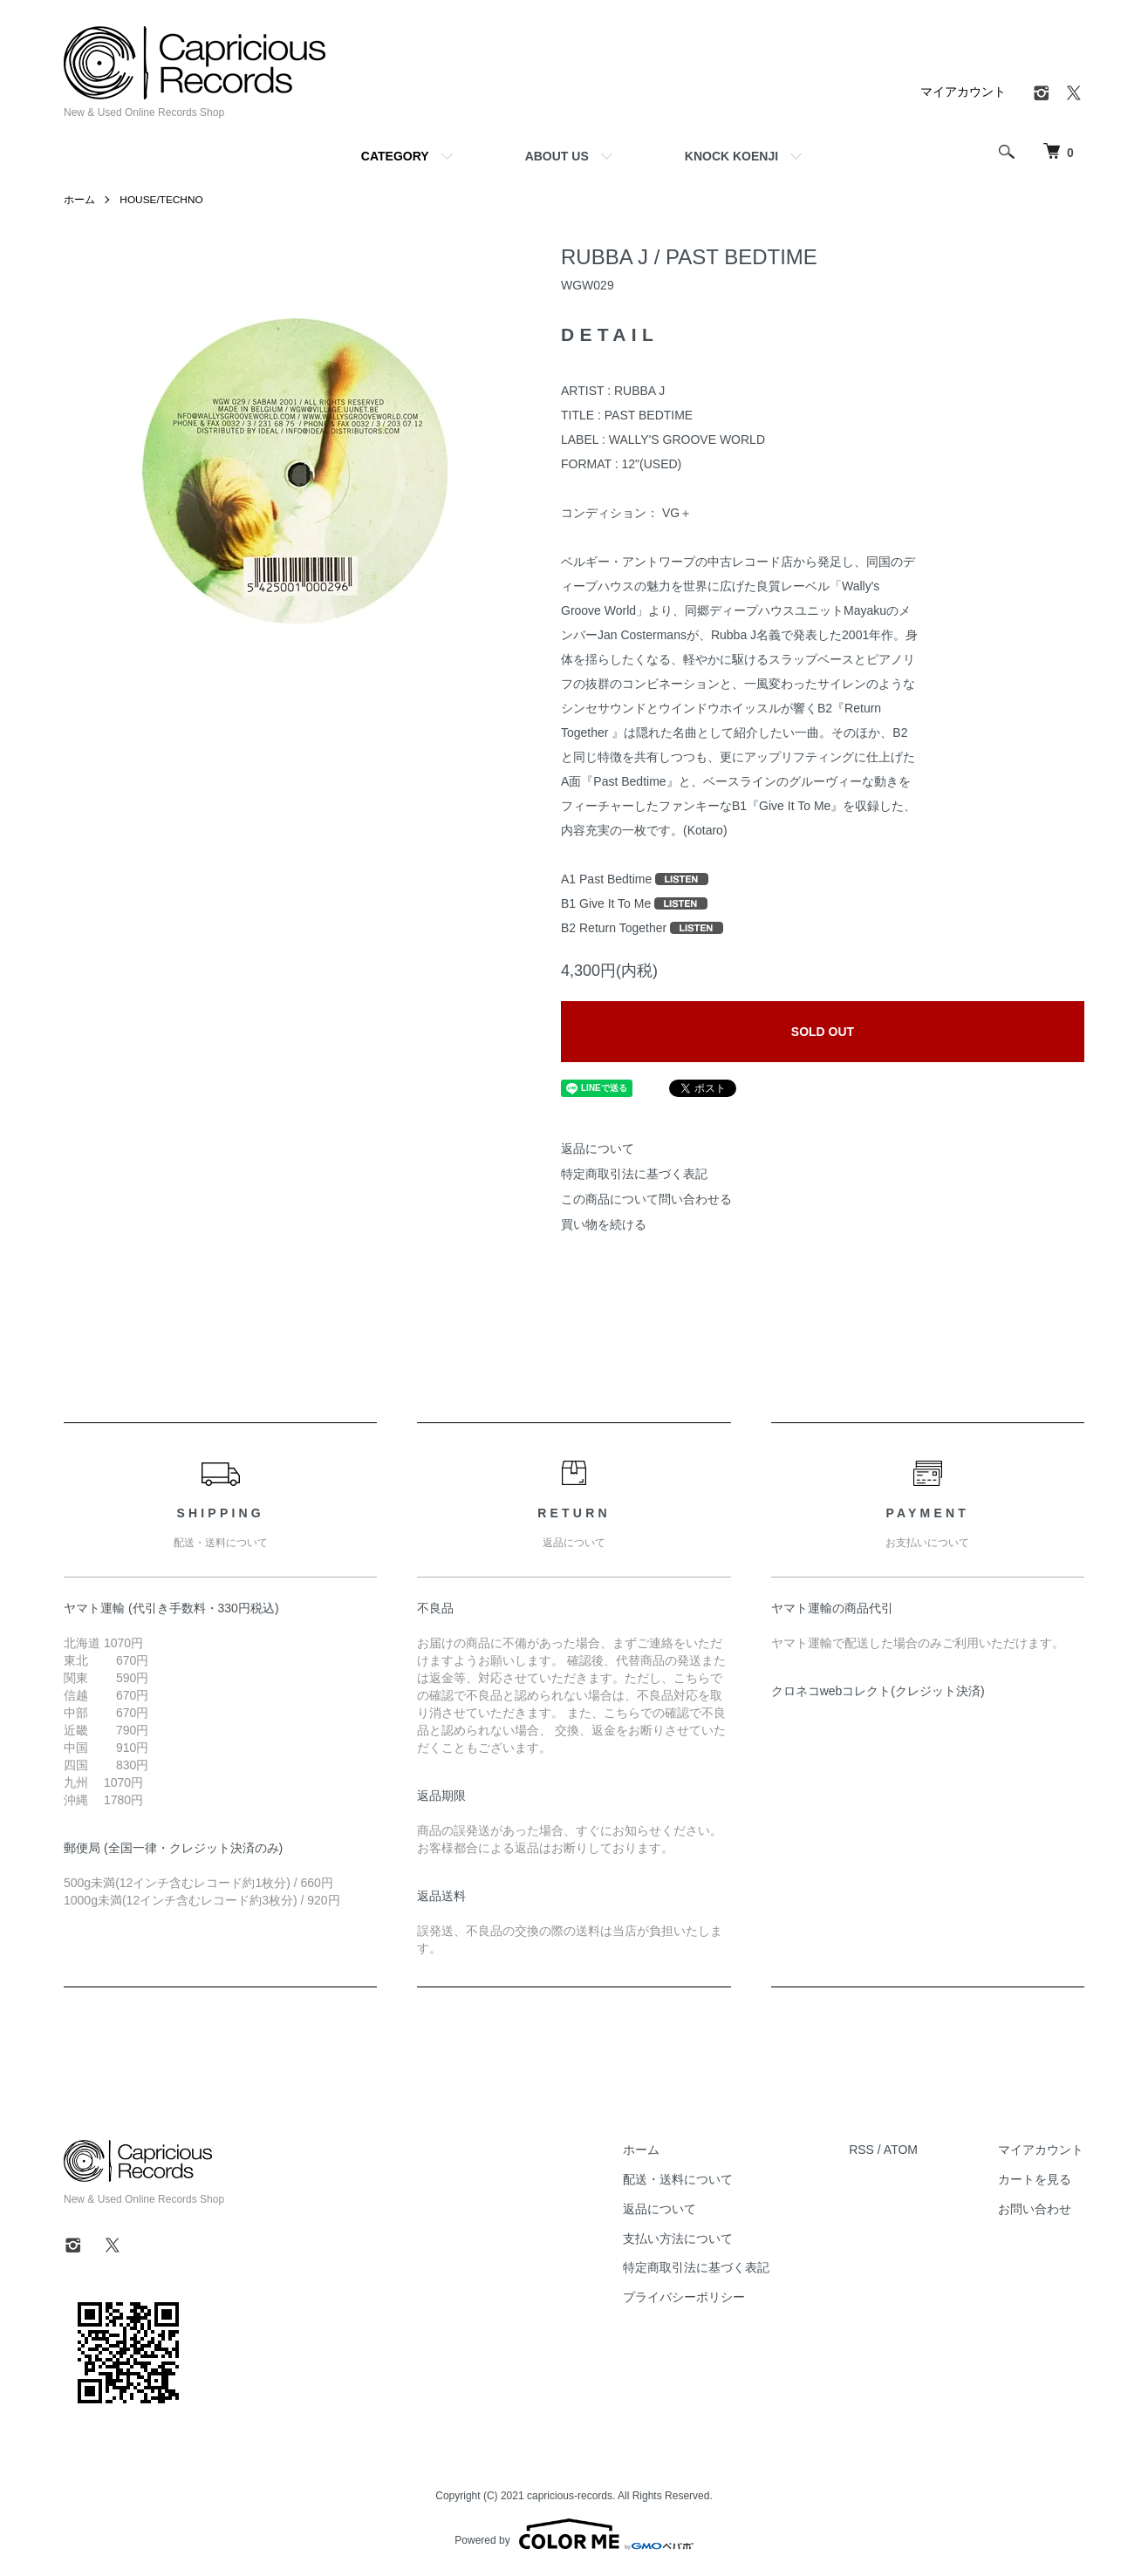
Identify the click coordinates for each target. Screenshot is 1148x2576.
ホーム (79, 200)
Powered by (573, 2534)
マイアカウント (963, 92)
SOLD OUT (822, 1032)
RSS (864, 2150)
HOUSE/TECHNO (162, 200)
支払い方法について (681, 2238)
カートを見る (1035, 2179)
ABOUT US (557, 156)
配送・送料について (681, 2179)
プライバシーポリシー (687, 2297)
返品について (597, 1148)
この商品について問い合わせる (646, 1199)
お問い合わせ (1035, 2209)
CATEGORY (395, 156)
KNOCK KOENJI (731, 156)
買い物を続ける (603, 1224)
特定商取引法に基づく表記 (634, 1174)
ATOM (903, 2150)
